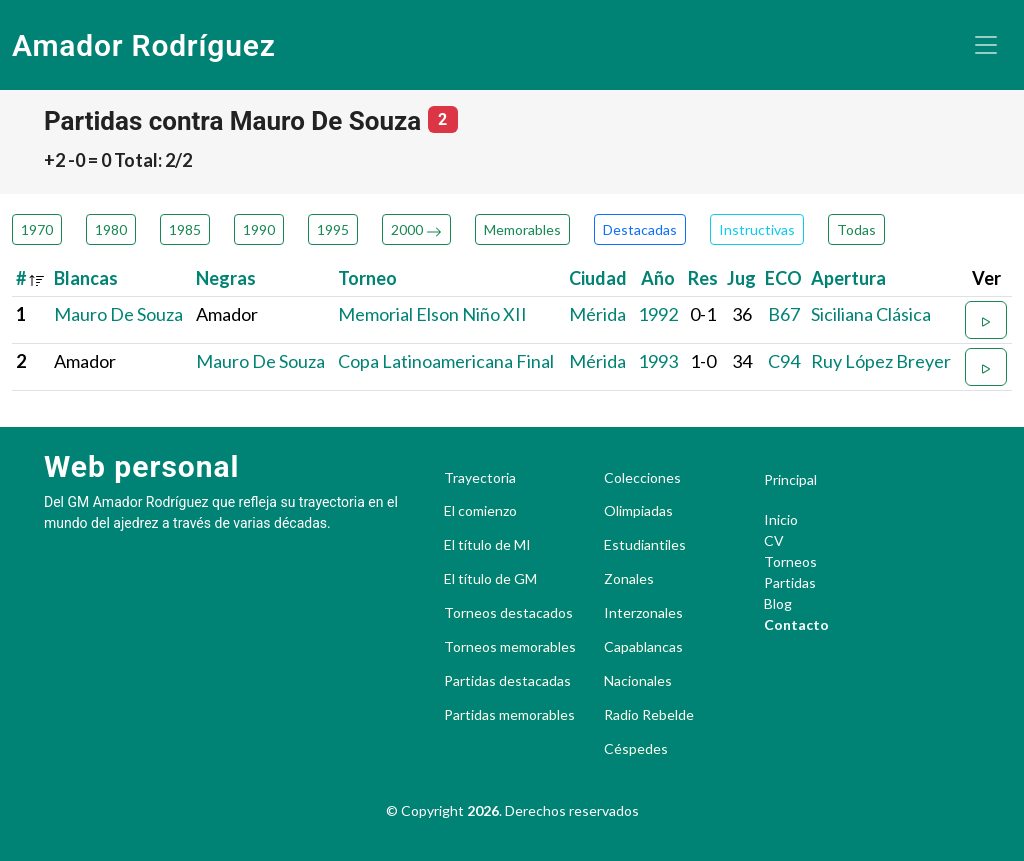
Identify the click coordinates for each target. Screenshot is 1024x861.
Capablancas (643, 647)
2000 (416, 229)
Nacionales (638, 681)
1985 (185, 229)
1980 (111, 229)
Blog (778, 603)
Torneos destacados (508, 613)
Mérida (597, 314)
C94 (784, 361)
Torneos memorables (510, 647)
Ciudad (598, 278)
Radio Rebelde (649, 715)
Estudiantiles (645, 545)
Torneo (367, 278)
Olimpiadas (638, 511)
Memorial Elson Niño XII (432, 314)
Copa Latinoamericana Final (446, 361)
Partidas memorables (509, 715)
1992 (658, 314)
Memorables (522, 229)
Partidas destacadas (507, 681)
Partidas (790, 582)
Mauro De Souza (118, 314)
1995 (333, 229)
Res (703, 278)
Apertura (848, 278)
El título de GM (490, 579)
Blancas (86, 278)
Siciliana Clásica (871, 314)
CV (774, 540)
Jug (741, 278)
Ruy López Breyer (881, 361)
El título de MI (487, 545)
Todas (856, 229)
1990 (259, 229)
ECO (783, 278)
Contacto (796, 624)
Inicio (781, 519)
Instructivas (757, 229)
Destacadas (640, 229)
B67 (784, 314)
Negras (226, 278)
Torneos (790, 561)
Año (658, 278)
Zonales (629, 579)
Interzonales (643, 613)
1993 (658, 361)
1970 (37, 229)
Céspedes (636, 749)
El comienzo (480, 511)
